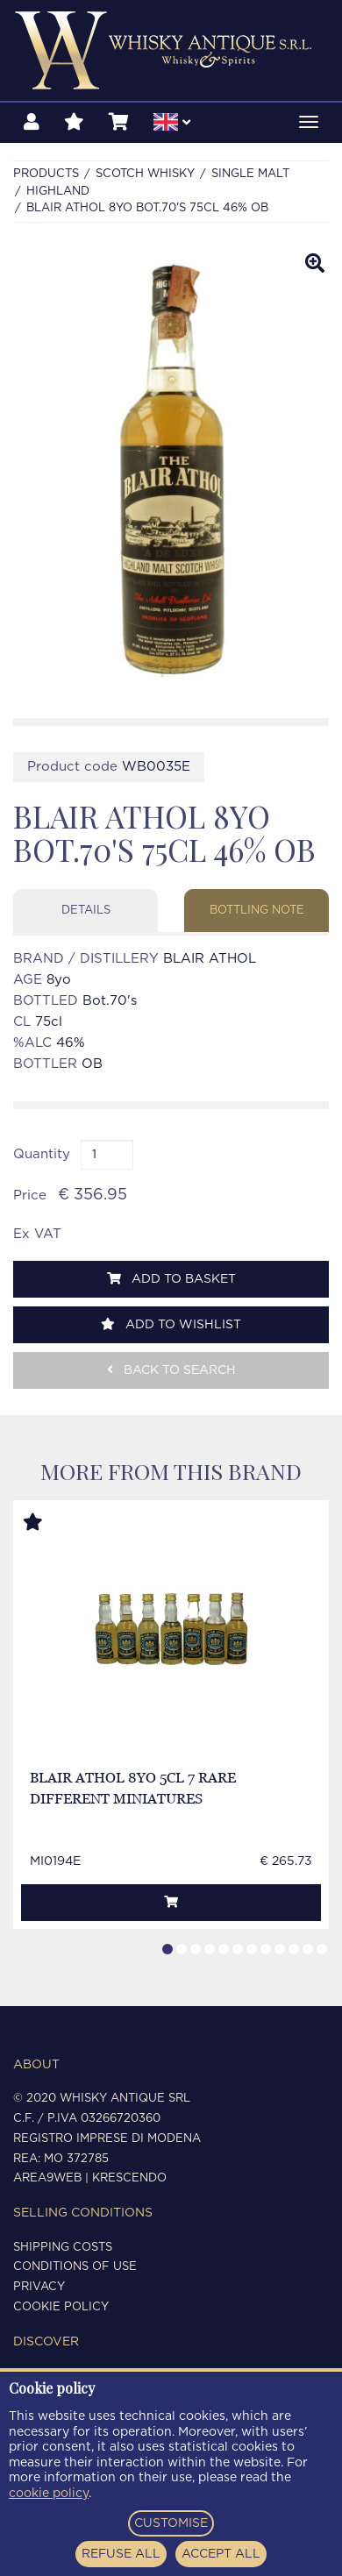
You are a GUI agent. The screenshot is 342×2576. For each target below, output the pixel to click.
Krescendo (129, 2178)
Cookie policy (61, 2307)
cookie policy (49, 2493)
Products (46, 174)
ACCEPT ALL (221, 2554)
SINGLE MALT (250, 174)
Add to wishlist (171, 1324)
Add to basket (171, 1278)
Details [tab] (85, 910)
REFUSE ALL (121, 2554)
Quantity (41, 1154)
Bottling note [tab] (257, 910)
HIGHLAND (57, 191)
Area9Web (47, 2178)
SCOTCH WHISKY (145, 174)
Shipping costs (62, 2247)
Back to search (171, 1370)
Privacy (39, 2287)
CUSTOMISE (171, 2523)
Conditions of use (75, 2267)
